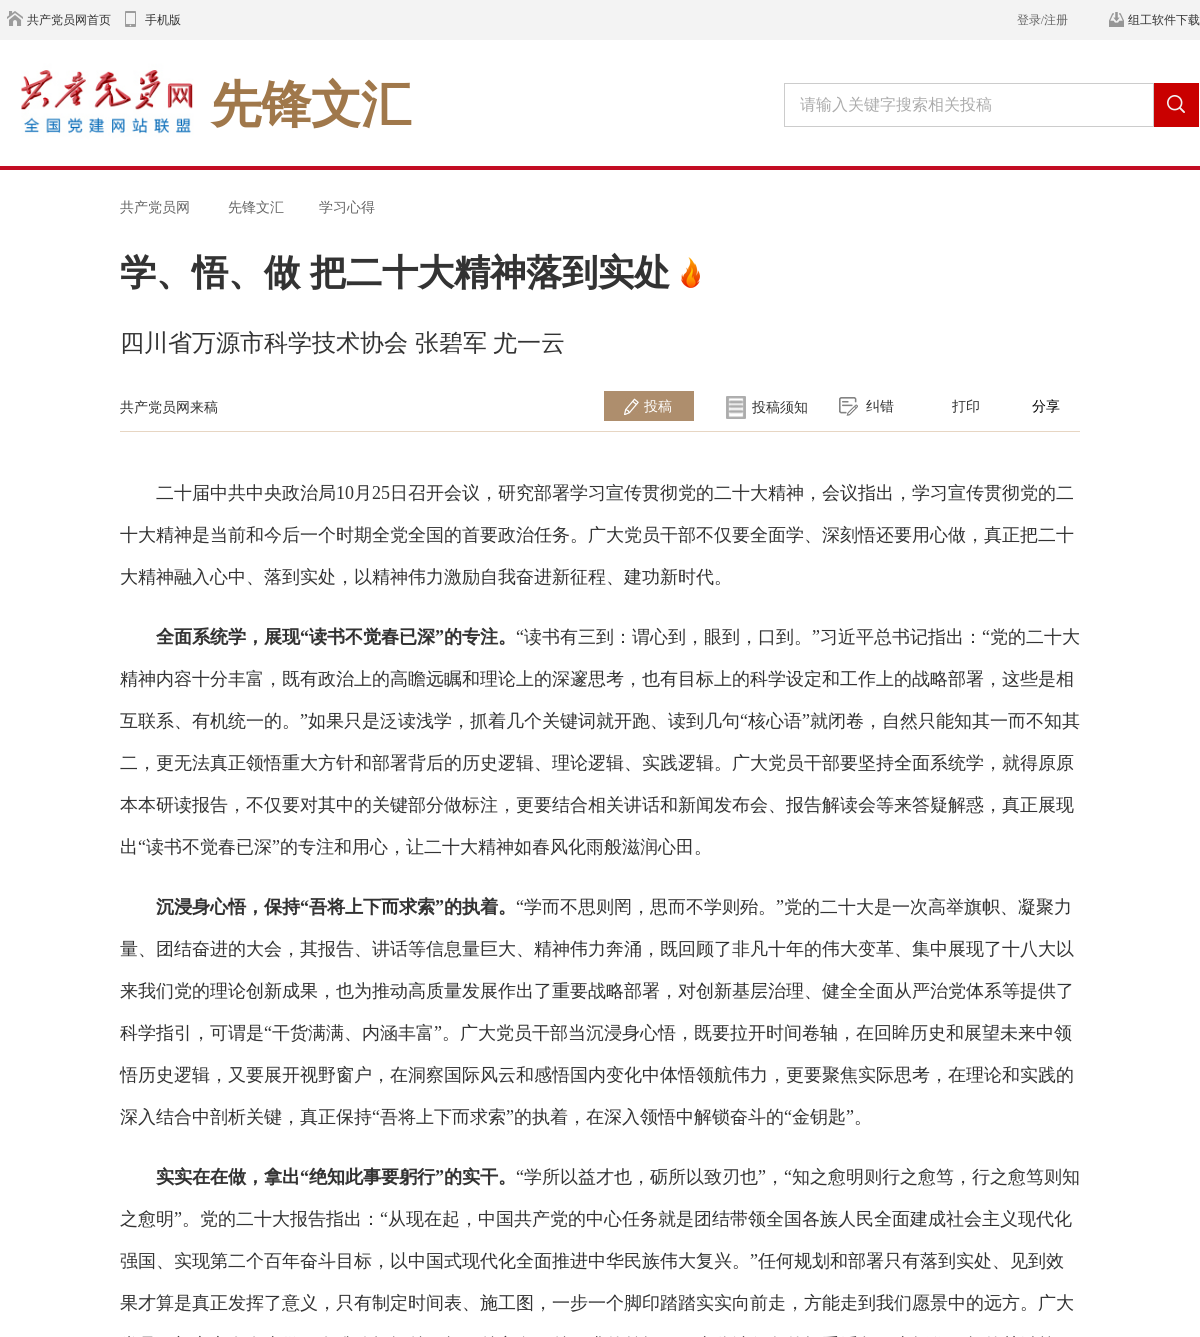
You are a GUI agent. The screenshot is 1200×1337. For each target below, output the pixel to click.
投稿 (658, 406)
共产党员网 (155, 207)
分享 (1046, 406)
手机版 (163, 20)
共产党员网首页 (69, 20)
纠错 (880, 406)
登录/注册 (1042, 20)
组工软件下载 (1164, 20)
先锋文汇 (256, 207)
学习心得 (347, 207)
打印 (966, 406)
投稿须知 (780, 407)
